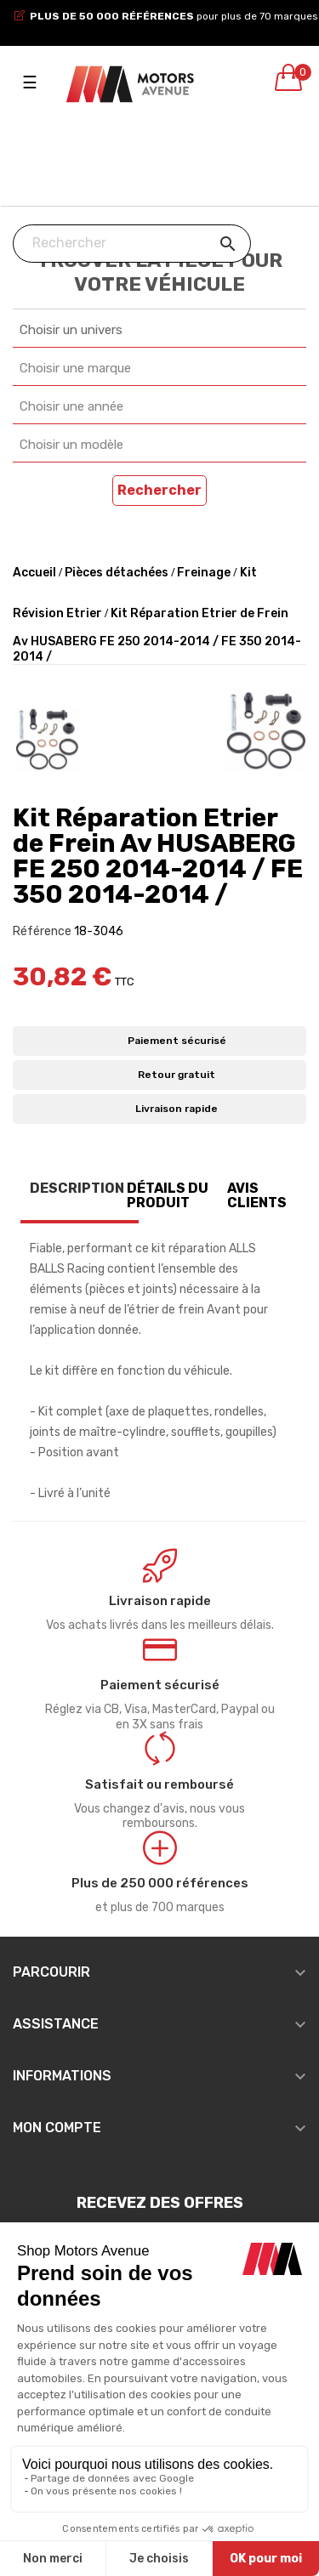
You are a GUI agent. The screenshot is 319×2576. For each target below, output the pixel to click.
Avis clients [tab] (257, 1195)
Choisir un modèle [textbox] (71, 444)
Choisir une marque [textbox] (75, 368)
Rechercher (159, 490)
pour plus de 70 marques (174, 16)
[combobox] (159, 331)
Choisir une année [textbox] (71, 406)
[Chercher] (132, 243)
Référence (42, 931)
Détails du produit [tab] (167, 1195)
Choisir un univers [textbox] (71, 330)
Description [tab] (77, 1188)
